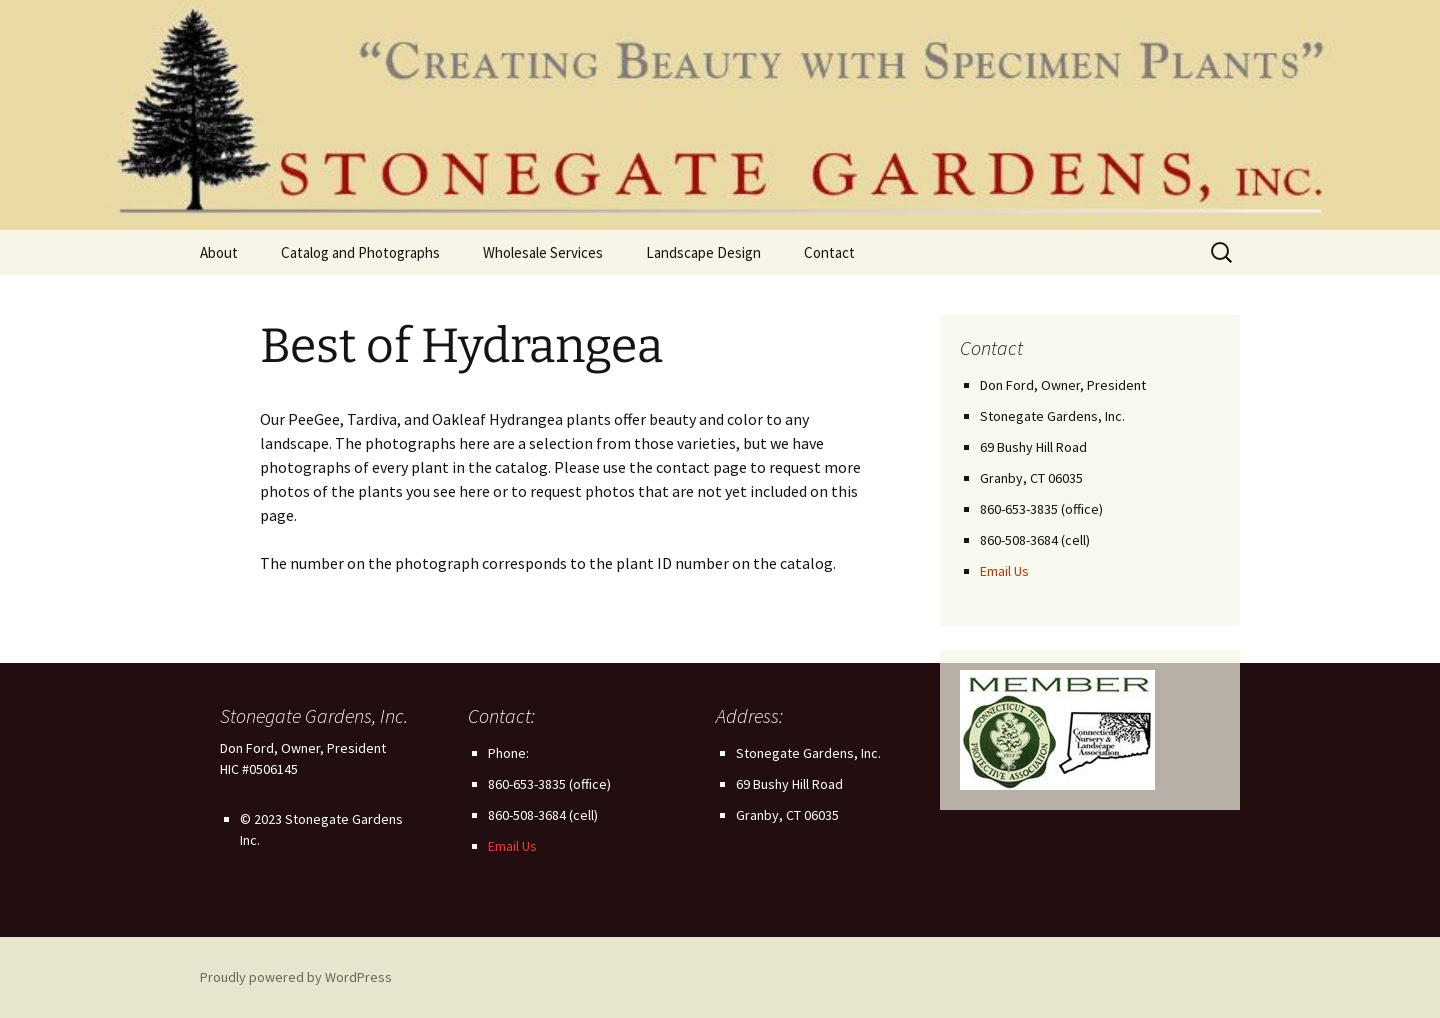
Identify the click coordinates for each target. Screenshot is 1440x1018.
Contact (829, 252)
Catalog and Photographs (360, 252)
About (219, 252)
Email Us (1004, 571)
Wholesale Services (543, 252)
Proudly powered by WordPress (296, 977)
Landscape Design (703, 252)
